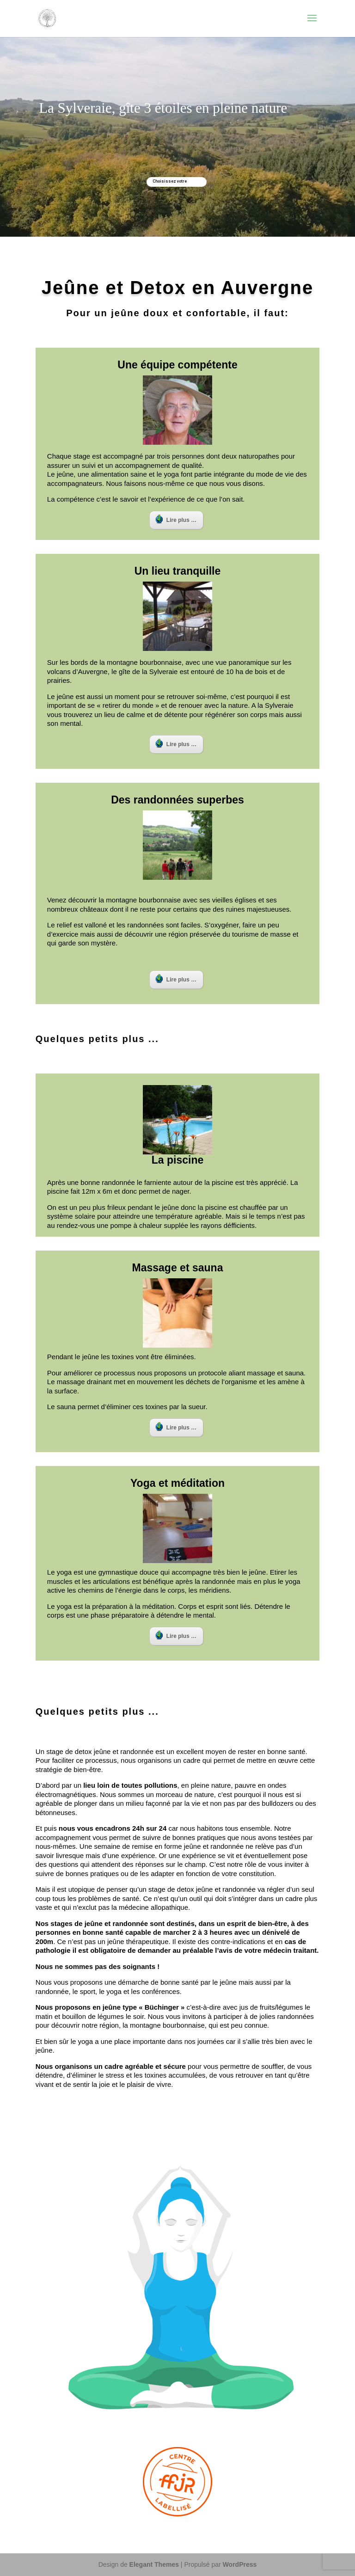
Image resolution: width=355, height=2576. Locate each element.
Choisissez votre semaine (170, 183)
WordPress (240, 2564)
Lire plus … (175, 519)
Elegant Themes (154, 2564)
